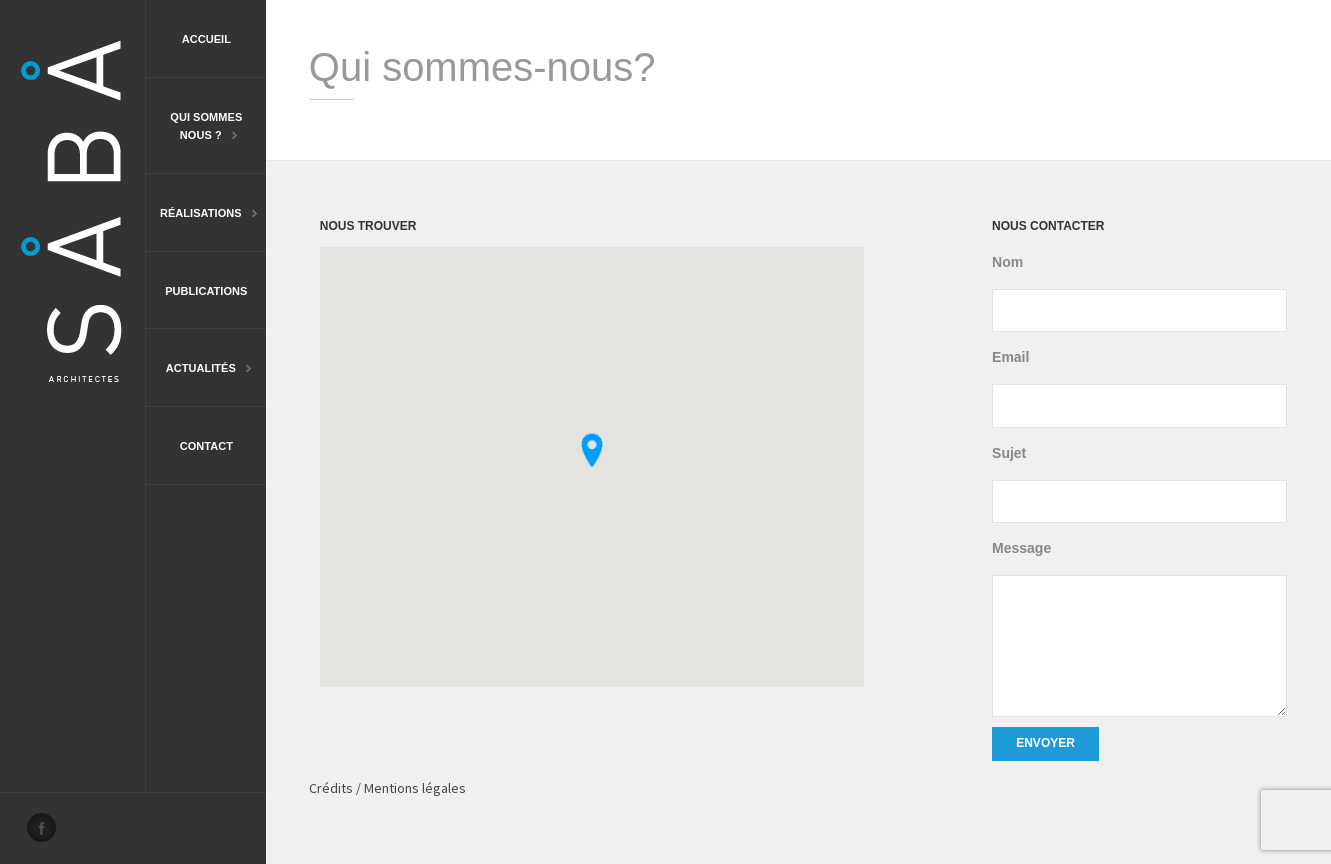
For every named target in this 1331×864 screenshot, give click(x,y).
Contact (206, 446)
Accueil (206, 39)
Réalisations (201, 214)
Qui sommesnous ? (194, 128)
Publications (206, 291)
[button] (592, 450)
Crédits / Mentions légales (387, 788)
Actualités (198, 369)
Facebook (47, 833)
